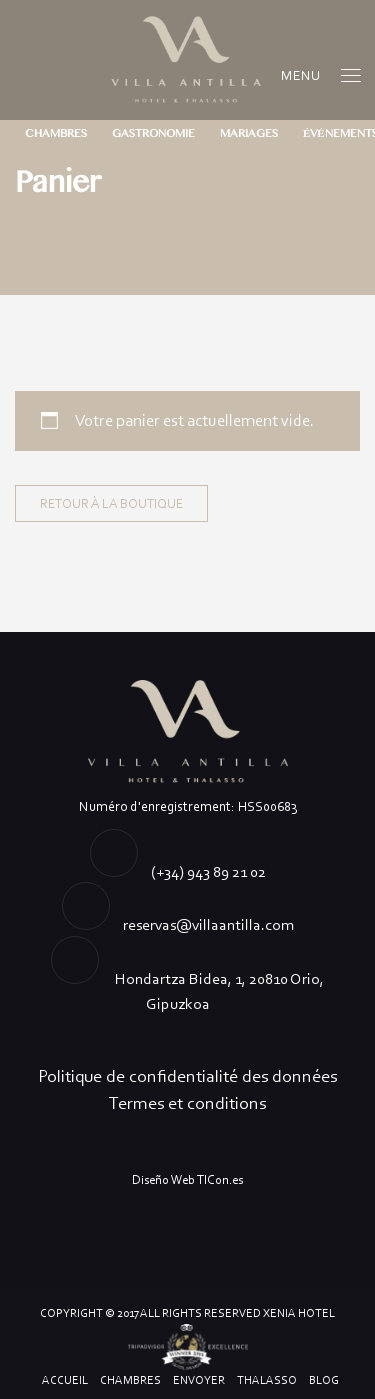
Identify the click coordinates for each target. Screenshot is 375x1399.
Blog (324, 1380)
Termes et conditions (187, 1103)
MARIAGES (249, 133)
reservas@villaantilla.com (208, 924)
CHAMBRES (56, 133)
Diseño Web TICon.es (187, 1179)
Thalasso (267, 1380)
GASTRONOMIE (153, 133)
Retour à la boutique (111, 503)
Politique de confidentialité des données (187, 1076)
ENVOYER (199, 1380)
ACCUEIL (65, 1380)
